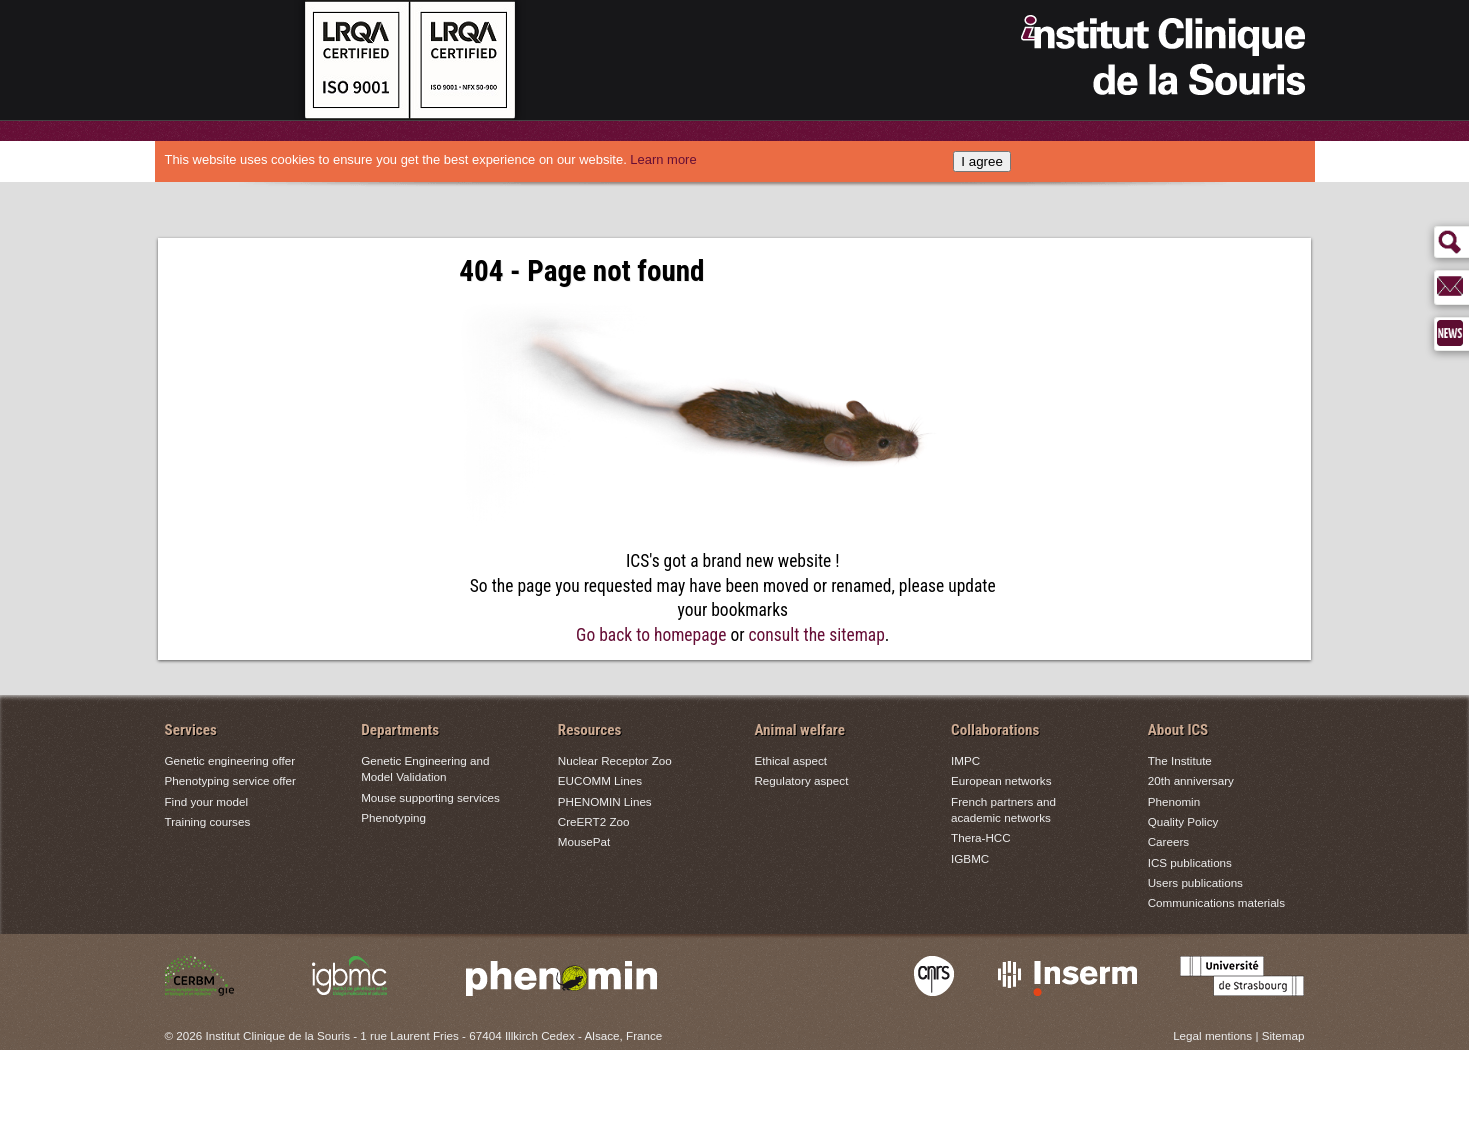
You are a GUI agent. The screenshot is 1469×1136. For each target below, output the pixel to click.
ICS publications (1190, 862)
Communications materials (1216, 902)
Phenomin (1174, 801)
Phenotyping (393, 817)
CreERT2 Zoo (594, 821)
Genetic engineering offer (230, 760)
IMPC (965, 760)
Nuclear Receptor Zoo (615, 760)
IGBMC (970, 858)
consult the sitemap (817, 635)
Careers (1168, 841)
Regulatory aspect (801, 780)
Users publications (1195, 882)
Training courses (208, 821)
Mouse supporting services (430, 797)
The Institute (1180, 760)
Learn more (663, 159)
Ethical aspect (790, 760)
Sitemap (1283, 1035)
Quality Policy (1183, 821)
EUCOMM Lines (600, 780)
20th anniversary (1191, 780)
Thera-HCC (981, 837)
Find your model (207, 801)
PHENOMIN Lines (605, 801)
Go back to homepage (651, 635)
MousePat (584, 841)
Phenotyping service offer (230, 780)
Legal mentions (1212, 1035)
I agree (982, 161)
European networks (1001, 780)
